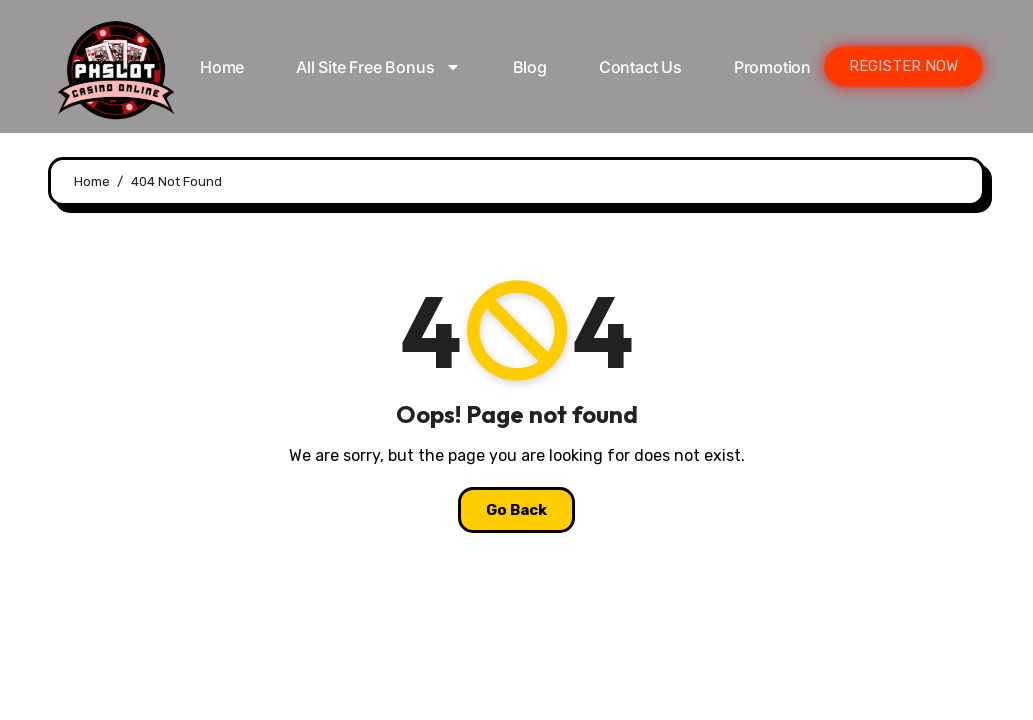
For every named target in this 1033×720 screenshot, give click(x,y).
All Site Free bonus (378, 67)
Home (222, 67)
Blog (530, 67)
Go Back (516, 510)
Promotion (772, 67)
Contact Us (640, 67)
